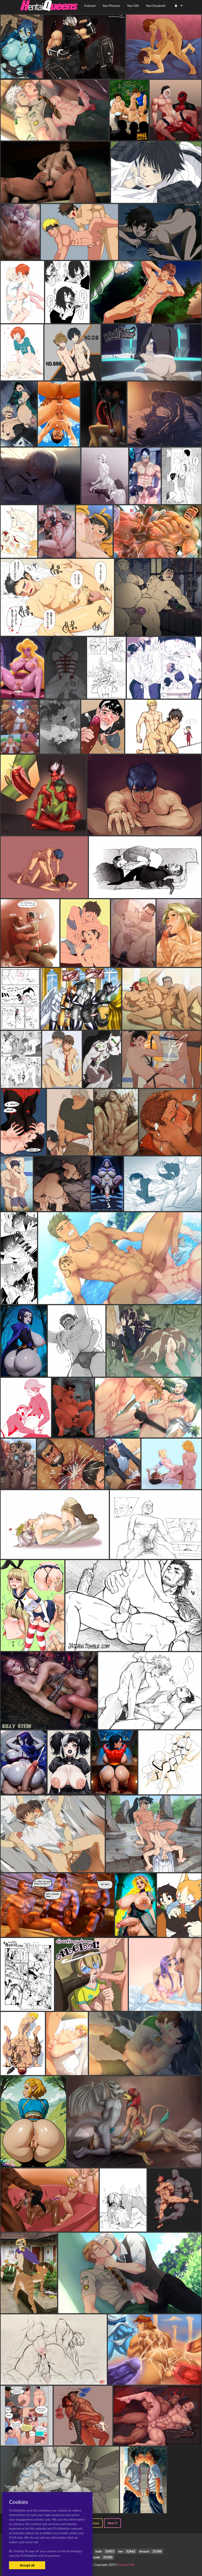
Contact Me (126, 2565)
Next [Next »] (112, 2523)
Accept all (27, 2565)
